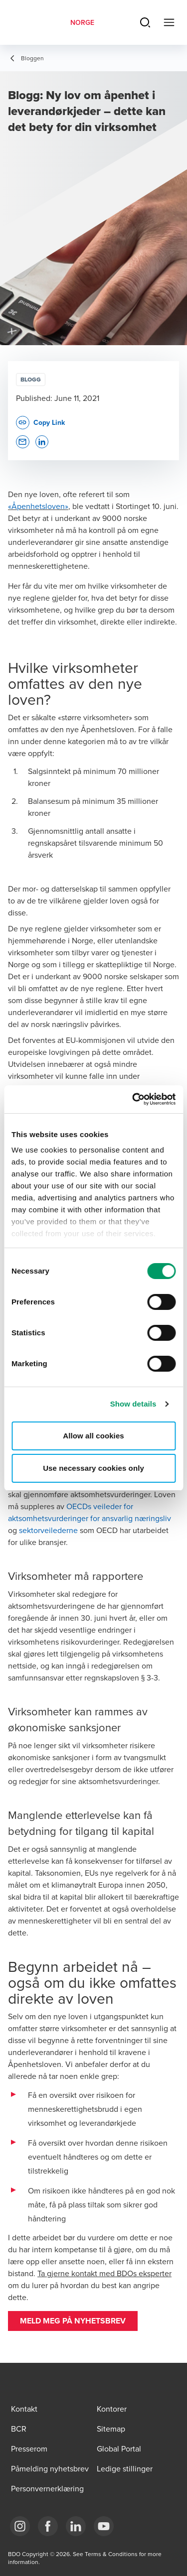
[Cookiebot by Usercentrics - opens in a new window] (133, 1099)
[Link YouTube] (104, 2526)
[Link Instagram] (20, 2526)
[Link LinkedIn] (76, 2526)
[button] (73, 2321)
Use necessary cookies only (93, 1468)
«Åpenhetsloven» (38, 506)
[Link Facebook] (48, 2526)
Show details (133, 1404)
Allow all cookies (93, 1435)
